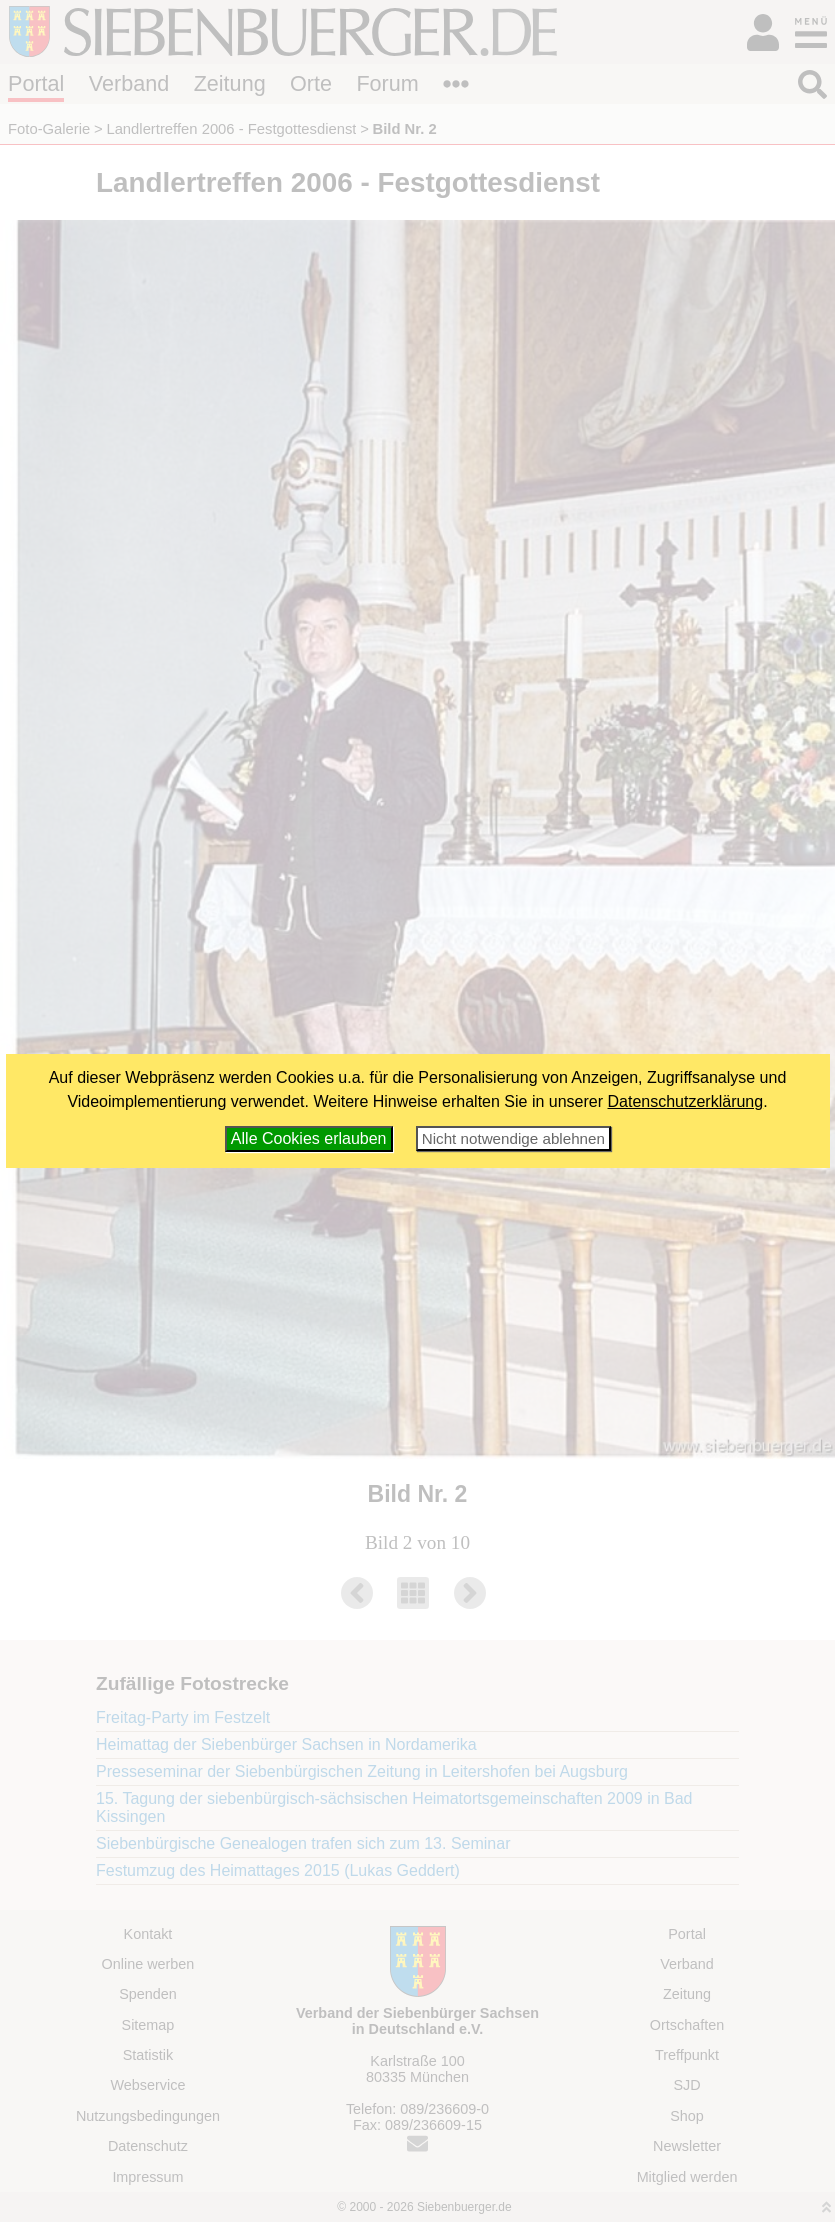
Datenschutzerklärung (686, 1101)
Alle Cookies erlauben (309, 1138)
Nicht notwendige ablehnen (513, 1138)
